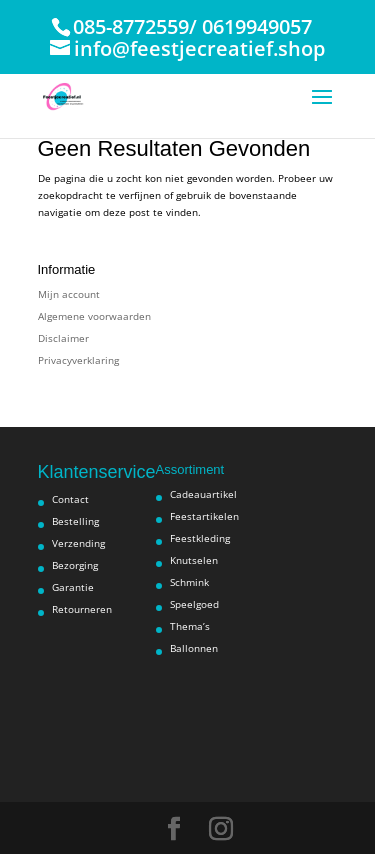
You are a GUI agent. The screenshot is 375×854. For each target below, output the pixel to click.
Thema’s (190, 626)
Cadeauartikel (203, 494)
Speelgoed (194, 604)
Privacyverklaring (78, 360)
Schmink (189, 582)
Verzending (78, 543)
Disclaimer (63, 338)
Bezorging (75, 565)
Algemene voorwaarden (94, 316)
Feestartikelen (204, 516)
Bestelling (75, 521)
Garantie (73, 587)
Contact (70, 499)
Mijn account (69, 294)
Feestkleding (200, 538)
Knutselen (194, 560)
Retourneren (82, 609)
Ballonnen (194, 648)
